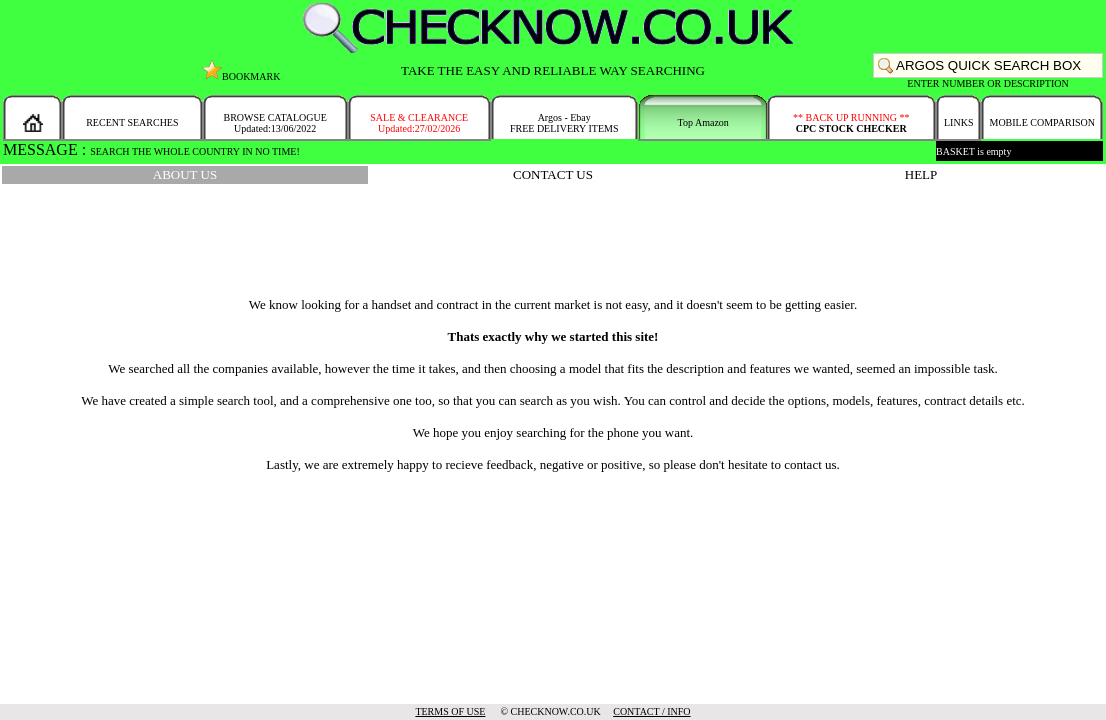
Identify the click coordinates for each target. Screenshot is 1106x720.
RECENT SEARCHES (132, 122)
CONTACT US (553, 174)
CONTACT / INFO (651, 711)
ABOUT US (185, 174)
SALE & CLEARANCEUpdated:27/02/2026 (419, 123)
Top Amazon (703, 122)
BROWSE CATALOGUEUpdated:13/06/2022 (274, 123)
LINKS (958, 122)
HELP (921, 174)
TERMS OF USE (450, 711)
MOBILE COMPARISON (1041, 122)
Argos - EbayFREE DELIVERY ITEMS (564, 123)
